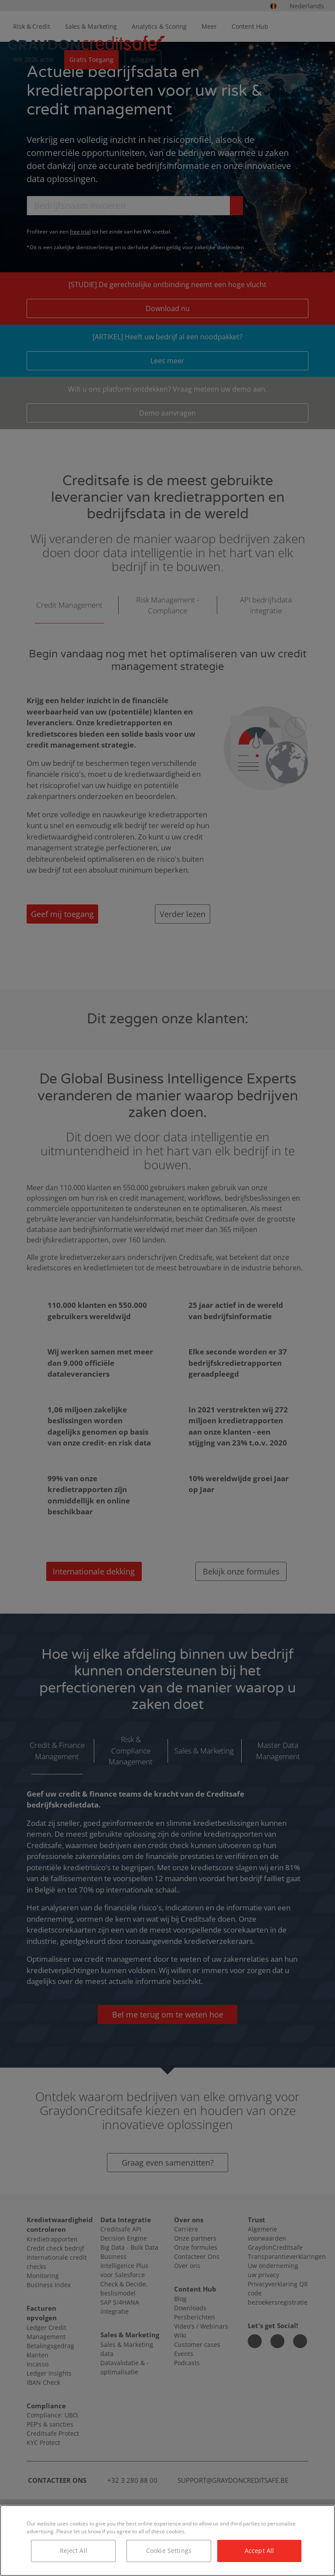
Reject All (73, 2550)
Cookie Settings (168, 2550)
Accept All (259, 2550)
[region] (167, 2540)
